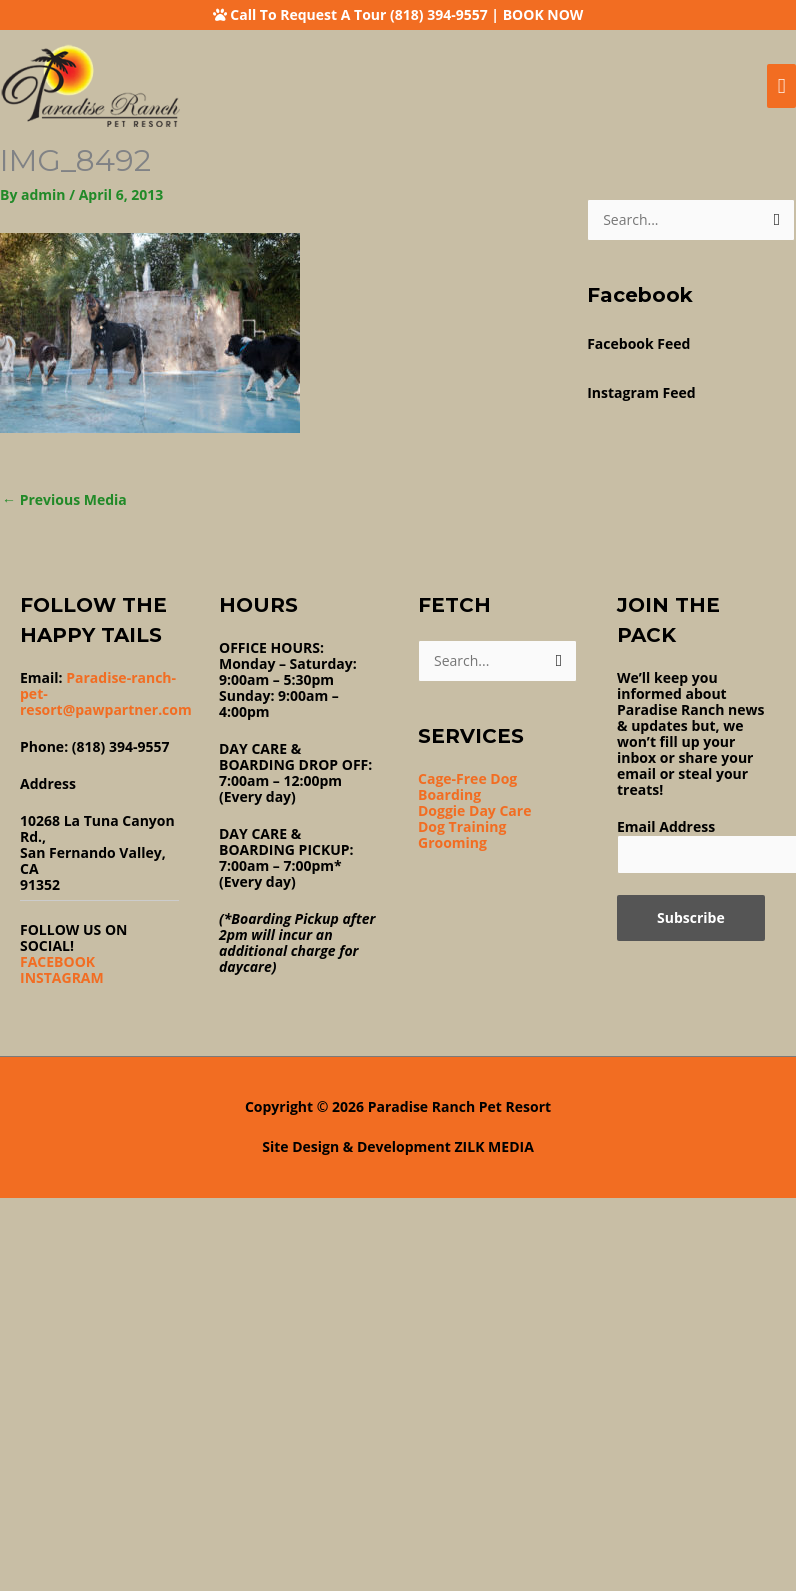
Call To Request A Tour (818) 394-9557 (358, 14)
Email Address (666, 826)
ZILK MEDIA (494, 1146)
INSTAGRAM (62, 977)
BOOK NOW (543, 14)
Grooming (452, 842)
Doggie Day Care (474, 810)
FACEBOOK (57, 961)
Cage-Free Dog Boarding (467, 786)
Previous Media (64, 499)
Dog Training (462, 826)
